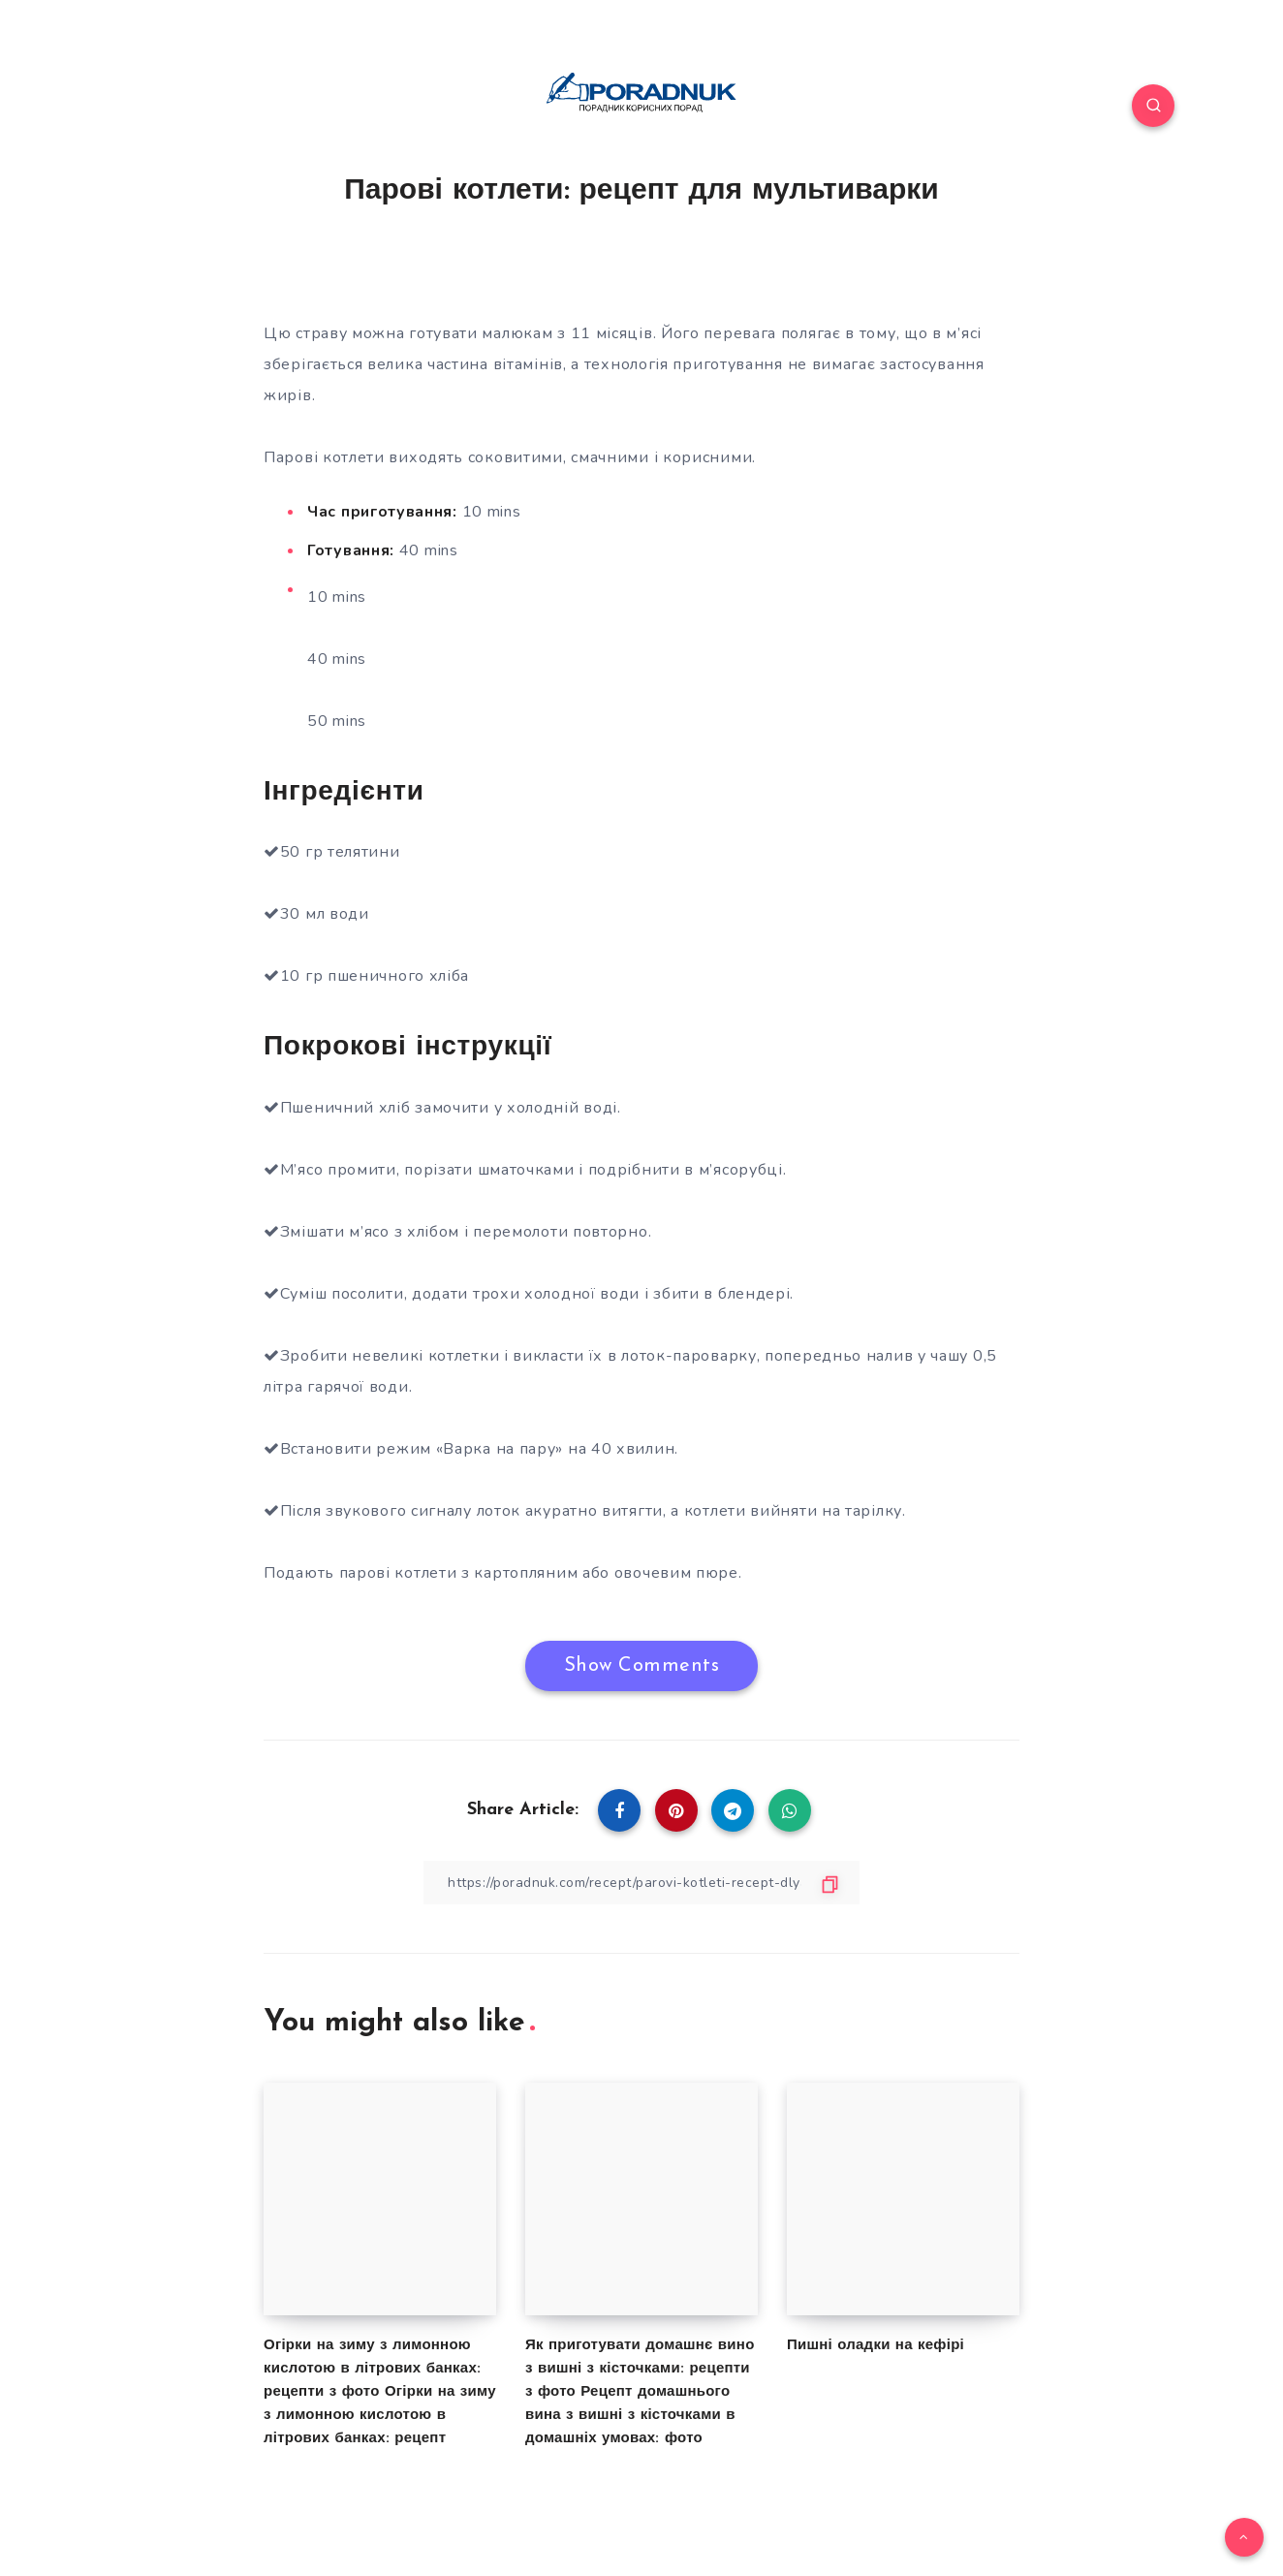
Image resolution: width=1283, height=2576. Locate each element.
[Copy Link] (641, 1882)
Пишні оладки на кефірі (875, 2346)
